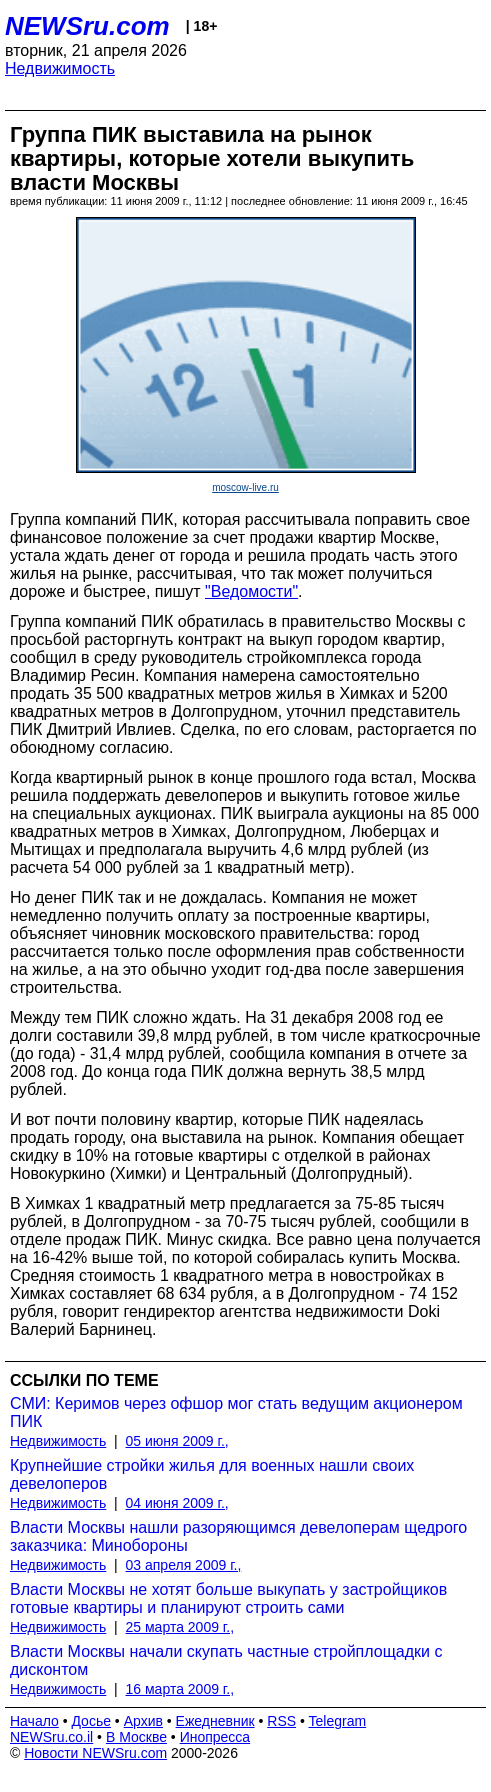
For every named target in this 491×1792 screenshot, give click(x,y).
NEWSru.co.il (51, 1737)
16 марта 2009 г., (180, 1689)
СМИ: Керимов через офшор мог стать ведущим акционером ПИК (236, 1412)
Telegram (338, 1721)
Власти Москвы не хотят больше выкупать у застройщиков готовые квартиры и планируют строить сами (228, 1598)
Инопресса (215, 1737)
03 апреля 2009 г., (184, 1565)
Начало (34, 1721)
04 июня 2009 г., (177, 1503)
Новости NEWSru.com (95, 1753)
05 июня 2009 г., (177, 1441)
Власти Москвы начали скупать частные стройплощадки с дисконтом (226, 1660)
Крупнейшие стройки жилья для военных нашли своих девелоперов (212, 1474)
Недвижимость (60, 68)
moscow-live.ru (245, 487)
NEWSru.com (87, 26)
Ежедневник (215, 1721)
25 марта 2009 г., (180, 1627)
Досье (91, 1721)
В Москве (136, 1737)
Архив (143, 1721)
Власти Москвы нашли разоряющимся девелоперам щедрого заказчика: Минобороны (238, 1536)
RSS (281, 1721)
